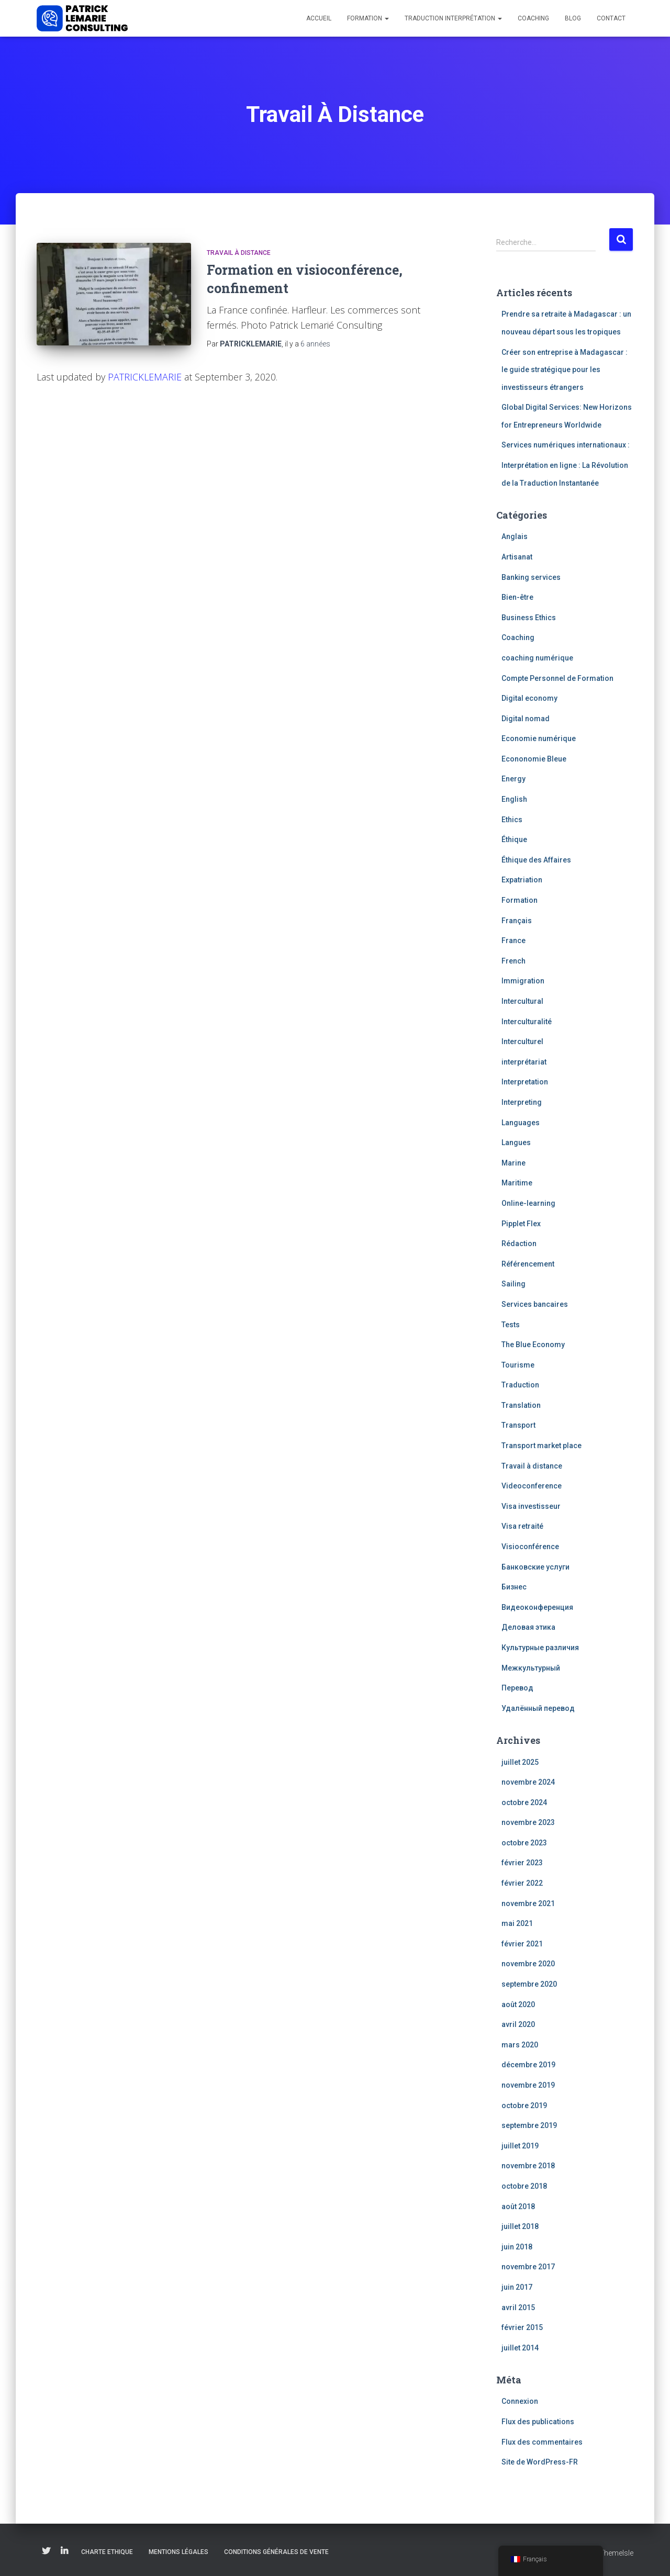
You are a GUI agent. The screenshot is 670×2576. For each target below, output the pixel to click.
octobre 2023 (524, 1843)
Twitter (46, 2551)
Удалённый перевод (538, 1708)
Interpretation (524, 1082)
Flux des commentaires (542, 2442)
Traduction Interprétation (453, 18)
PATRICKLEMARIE (145, 377)
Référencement (527, 1264)
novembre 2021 (528, 1903)
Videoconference (531, 1486)
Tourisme (517, 1365)
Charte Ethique (107, 2552)
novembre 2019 (528, 2085)
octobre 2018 (524, 2186)
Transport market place (541, 1445)
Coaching (533, 18)
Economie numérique (538, 738)
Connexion (519, 2401)
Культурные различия (540, 1647)
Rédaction (519, 1243)
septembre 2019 (529, 2125)
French (513, 961)
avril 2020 (518, 2024)
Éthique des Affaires (536, 860)
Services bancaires (534, 1304)
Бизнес (514, 1587)
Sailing (513, 1284)
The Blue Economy (533, 1344)
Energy (513, 779)
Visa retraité (522, 1526)
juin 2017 (516, 2287)
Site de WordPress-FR (539, 2462)
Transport (518, 1425)
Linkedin (64, 2551)
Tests (510, 1324)
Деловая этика (528, 1627)
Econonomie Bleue (533, 759)
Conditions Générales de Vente (276, 2552)
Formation (368, 18)
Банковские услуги (535, 1567)
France (513, 940)
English (514, 799)
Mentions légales (178, 2552)
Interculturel (522, 1041)
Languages (520, 1122)
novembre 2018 (528, 2165)
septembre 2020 (529, 1984)
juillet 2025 (520, 1762)
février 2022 (522, 1883)
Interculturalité (526, 1021)
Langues (516, 1142)
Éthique (514, 839)
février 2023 (522, 1862)
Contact (611, 18)
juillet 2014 (520, 2348)
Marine (513, 1163)
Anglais (514, 536)
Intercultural (522, 1001)
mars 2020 (519, 2045)
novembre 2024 (528, 1782)
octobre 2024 (524, 1802)
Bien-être (517, 597)
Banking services (531, 577)
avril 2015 (518, 2307)
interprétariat (523, 1062)
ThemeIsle (616, 2553)
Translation (521, 1405)
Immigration (522, 981)
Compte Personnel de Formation (557, 678)
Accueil (318, 18)
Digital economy (529, 698)
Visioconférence (530, 1546)
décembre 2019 (528, 2064)
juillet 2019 (520, 2146)
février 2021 (522, 1944)
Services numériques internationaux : (565, 445)
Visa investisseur (531, 1506)
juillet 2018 (520, 2226)
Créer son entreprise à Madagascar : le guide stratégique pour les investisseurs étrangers (564, 369)
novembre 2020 (528, 1963)
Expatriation (521, 880)
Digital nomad (525, 718)
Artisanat (516, 557)
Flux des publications (537, 2421)
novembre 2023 (528, 1822)
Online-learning (528, 1203)
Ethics (511, 819)
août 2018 (518, 2206)
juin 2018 (516, 2247)
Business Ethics (528, 617)
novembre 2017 (528, 2267)
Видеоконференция (537, 1607)
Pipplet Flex (521, 1223)
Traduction (520, 1385)
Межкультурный (530, 1668)
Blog (573, 18)
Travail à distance (239, 252)
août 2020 (518, 2004)
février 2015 (522, 2327)
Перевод (517, 1688)
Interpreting (521, 1102)
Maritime (516, 1183)
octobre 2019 (524, 2105)
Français (516, 920)
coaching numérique (537, 658)
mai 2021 (517, 1923)
